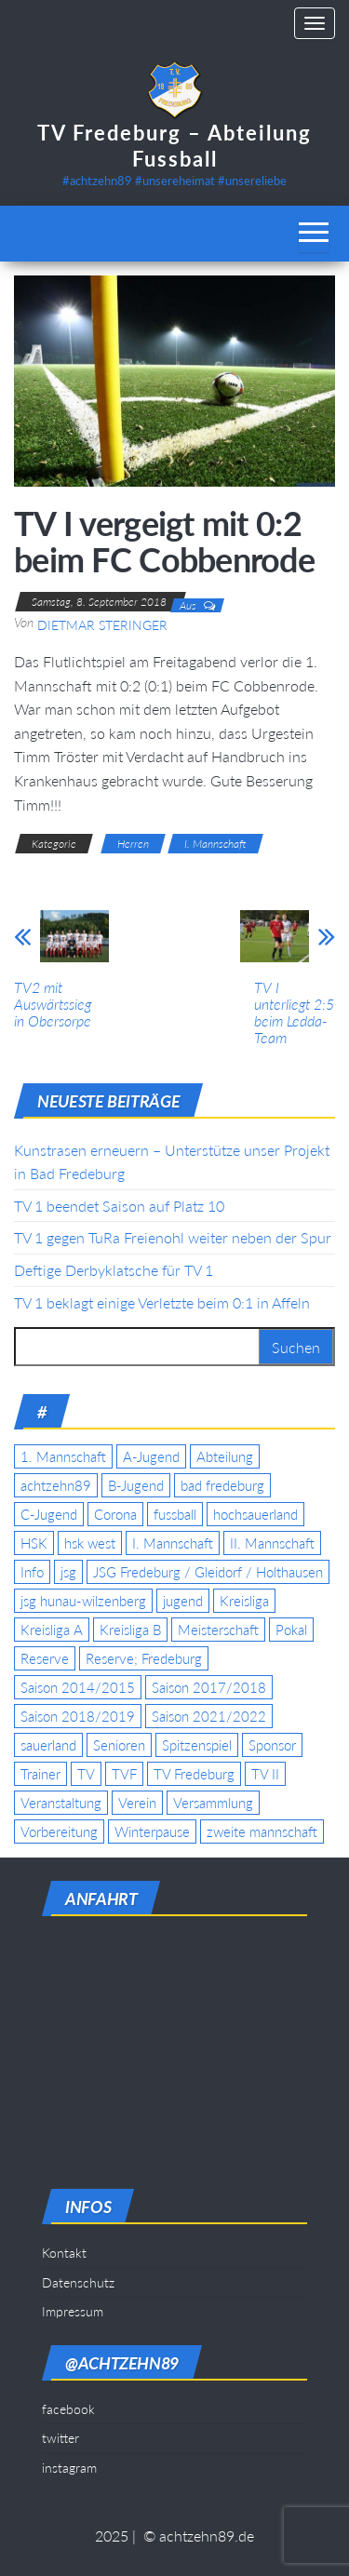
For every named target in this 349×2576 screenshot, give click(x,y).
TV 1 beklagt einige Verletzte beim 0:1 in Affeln (162, 1302)
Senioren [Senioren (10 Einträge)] (119, 1745)
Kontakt (64, 2253)
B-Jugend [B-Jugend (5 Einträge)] (136, 1485)
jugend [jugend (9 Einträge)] (183, 1600)
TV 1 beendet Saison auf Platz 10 (119, 1205)
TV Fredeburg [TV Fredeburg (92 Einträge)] (194, 1773)
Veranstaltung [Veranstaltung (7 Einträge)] (60, 1802)
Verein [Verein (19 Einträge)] (137, 1802)
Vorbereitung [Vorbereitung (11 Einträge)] (59, 1831)
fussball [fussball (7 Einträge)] (175, 1514)
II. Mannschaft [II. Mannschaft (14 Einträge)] (272, 1543)
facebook (68, 2409)
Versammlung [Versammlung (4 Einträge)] (213, 1802)
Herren (133, 844)
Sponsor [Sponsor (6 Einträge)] (272, 1745)
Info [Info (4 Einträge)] (32, 1571)
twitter (60, 2438)
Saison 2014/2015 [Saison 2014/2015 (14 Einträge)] (77, 1687)
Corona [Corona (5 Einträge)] (115, 1514)
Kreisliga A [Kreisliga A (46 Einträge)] (51, 1629)
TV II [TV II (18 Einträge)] (265, 1773)
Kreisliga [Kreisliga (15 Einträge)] (244, 1600)
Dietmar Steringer (102, 625)
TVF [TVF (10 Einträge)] (124, 1773)
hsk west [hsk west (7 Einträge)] (89, 1543)
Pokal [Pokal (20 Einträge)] (291, 1629)
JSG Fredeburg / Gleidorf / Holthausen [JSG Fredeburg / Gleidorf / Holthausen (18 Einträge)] (208, 1571)
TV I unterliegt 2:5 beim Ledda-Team (294, 1012)
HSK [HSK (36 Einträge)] (33, 1543)
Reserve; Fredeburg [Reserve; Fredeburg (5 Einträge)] (144, 1658)
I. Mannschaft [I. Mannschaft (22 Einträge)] (172, 1543)
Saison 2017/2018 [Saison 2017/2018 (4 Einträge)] (209, 1687)
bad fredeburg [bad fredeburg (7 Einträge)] (222, 1485)
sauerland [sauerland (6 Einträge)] (48, 1745)
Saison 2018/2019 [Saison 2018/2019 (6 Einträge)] (77, 1716)
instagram (69, 2467)
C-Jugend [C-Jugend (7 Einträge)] (48, 1514)
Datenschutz (78, 2282)
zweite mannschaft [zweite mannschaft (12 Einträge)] (262, 1831)
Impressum (72, 2311)
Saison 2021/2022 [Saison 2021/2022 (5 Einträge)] (209, 1716)
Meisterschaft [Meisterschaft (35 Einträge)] (218, 1629)
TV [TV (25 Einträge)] (86, 1773)
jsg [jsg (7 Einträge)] (68, 1571)
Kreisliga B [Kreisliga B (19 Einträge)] (130, 1629)
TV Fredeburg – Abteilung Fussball (174, 145)
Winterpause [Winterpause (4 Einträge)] (152, 1831)
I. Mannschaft (215, 844)
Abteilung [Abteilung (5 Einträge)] (224, 1456)
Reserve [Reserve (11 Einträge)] (44, 1658)
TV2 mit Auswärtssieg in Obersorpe (52, 1004)
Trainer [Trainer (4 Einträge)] (40, 1773)
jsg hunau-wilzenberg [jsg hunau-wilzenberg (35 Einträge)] (83, 1600)
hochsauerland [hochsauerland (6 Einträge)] (255, 1514)
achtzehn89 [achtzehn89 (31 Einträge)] (55, 1485)
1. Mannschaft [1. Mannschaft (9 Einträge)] (63, 1456)
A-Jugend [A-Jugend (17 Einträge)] (151, 1456)
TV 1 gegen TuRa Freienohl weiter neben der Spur (172, 1237)
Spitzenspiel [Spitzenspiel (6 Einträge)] (197, 1745)
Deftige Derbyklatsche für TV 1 (113, 1270)
